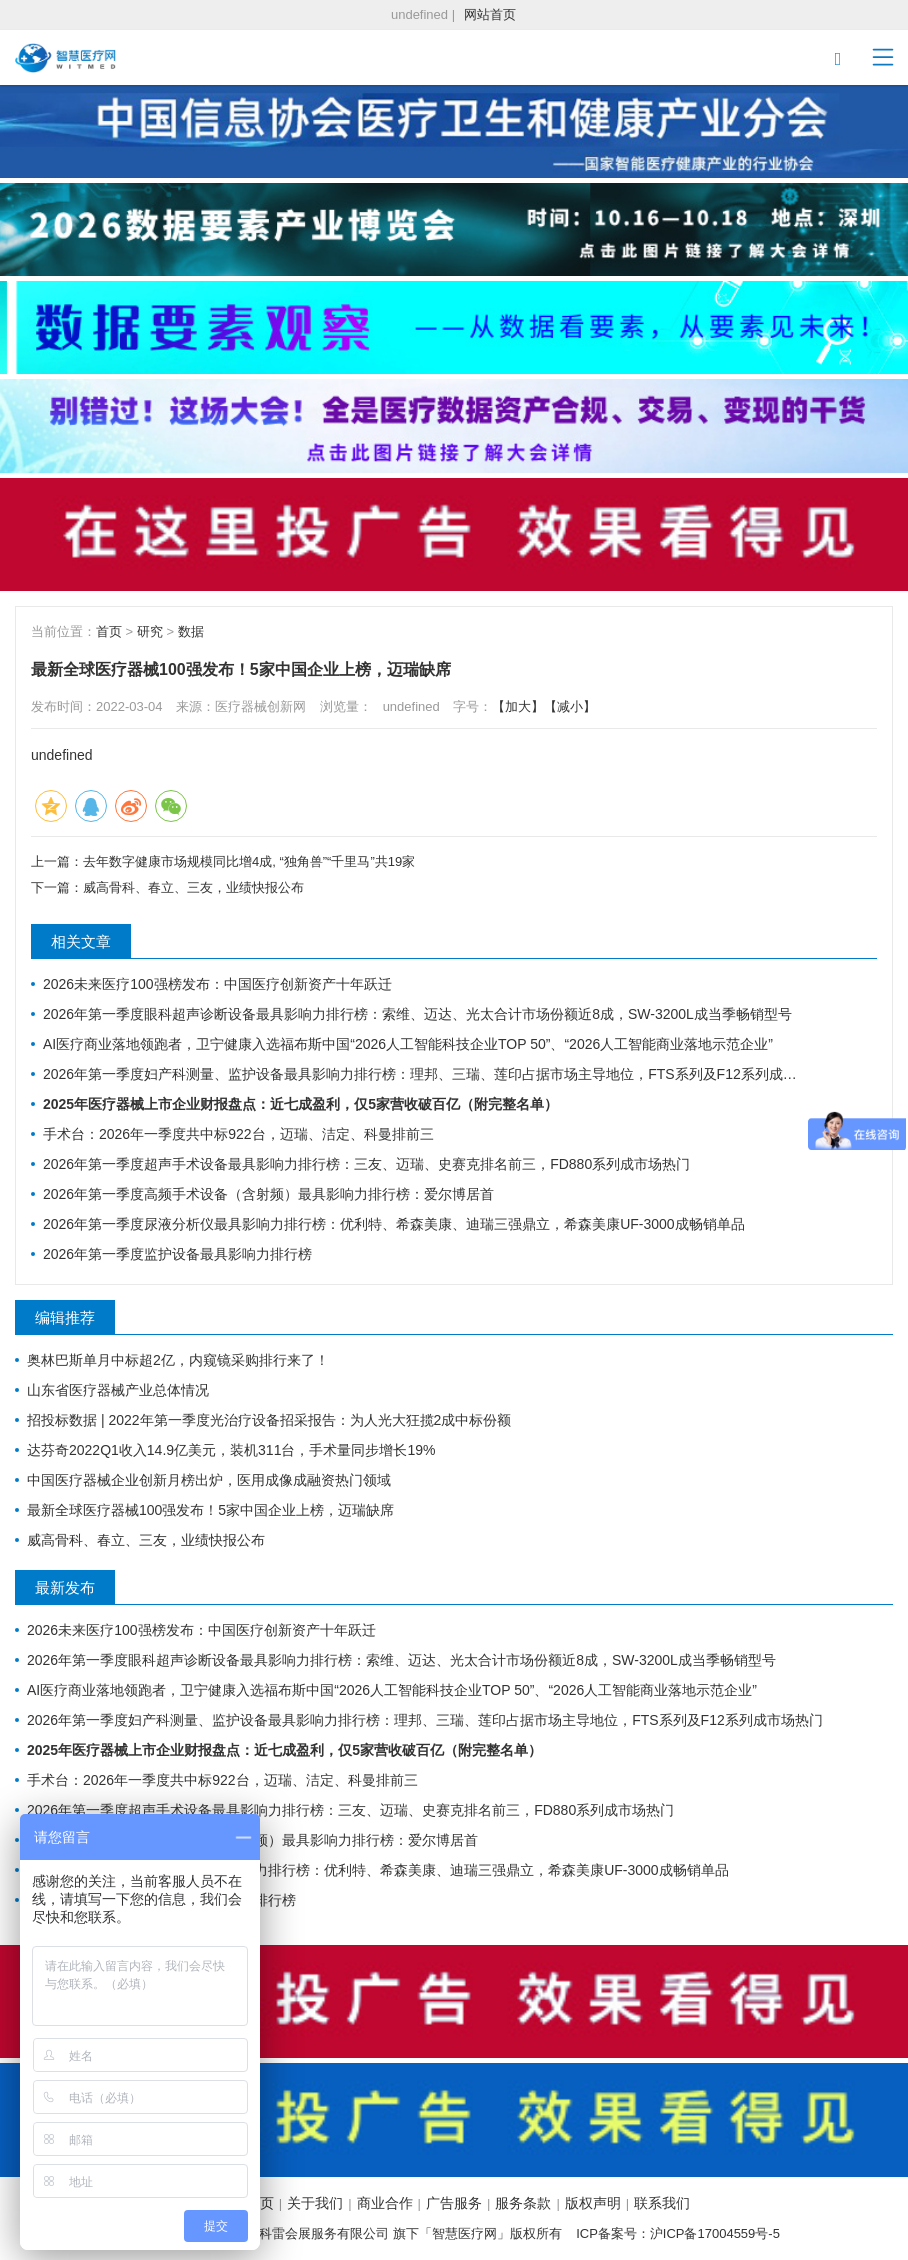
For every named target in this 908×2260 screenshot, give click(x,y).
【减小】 (570, 706)
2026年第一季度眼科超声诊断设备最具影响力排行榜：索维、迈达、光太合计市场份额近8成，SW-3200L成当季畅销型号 (417, 1014)
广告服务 (454, 2203)
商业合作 (385, 2203)
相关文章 (81, 941)
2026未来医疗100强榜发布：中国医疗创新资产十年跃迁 (217, 984)
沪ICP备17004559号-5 (715, 2233)
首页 (109, 631)
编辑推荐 (65, 1317)
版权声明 (593, 2203)
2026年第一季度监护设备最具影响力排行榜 (177, 1254)
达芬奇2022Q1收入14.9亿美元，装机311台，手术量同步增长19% (231, 1450)
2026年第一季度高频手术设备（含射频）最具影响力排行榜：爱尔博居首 (268, 1194)
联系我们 (662, 2203)
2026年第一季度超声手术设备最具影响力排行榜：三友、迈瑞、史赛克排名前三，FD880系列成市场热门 (366, 1164)
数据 (191, 631)
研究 (150, 631)
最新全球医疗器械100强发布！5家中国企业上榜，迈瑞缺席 (210, 1510)
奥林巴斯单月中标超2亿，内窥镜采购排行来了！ (178, 1360)
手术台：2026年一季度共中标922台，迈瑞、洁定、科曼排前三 (238, 1134)
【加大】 (518, 706)
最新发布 (65, 1587)
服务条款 (523, 2203)
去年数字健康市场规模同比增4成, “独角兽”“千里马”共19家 (249, 861)
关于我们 (315, 2203)
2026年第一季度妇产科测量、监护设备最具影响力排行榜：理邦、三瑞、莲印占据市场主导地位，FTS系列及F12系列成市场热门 (425, 1074)
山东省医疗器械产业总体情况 (118, 1390)
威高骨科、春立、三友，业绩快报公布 (193, 887)
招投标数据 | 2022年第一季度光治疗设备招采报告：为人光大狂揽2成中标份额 (269, 1420)
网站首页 (490, 14)
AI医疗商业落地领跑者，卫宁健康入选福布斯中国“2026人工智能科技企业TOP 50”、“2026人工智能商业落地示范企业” (408, 1044)
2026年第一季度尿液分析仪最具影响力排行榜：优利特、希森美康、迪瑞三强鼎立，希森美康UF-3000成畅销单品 (394, 1224)
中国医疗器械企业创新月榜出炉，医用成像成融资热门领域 (209, 1480)
